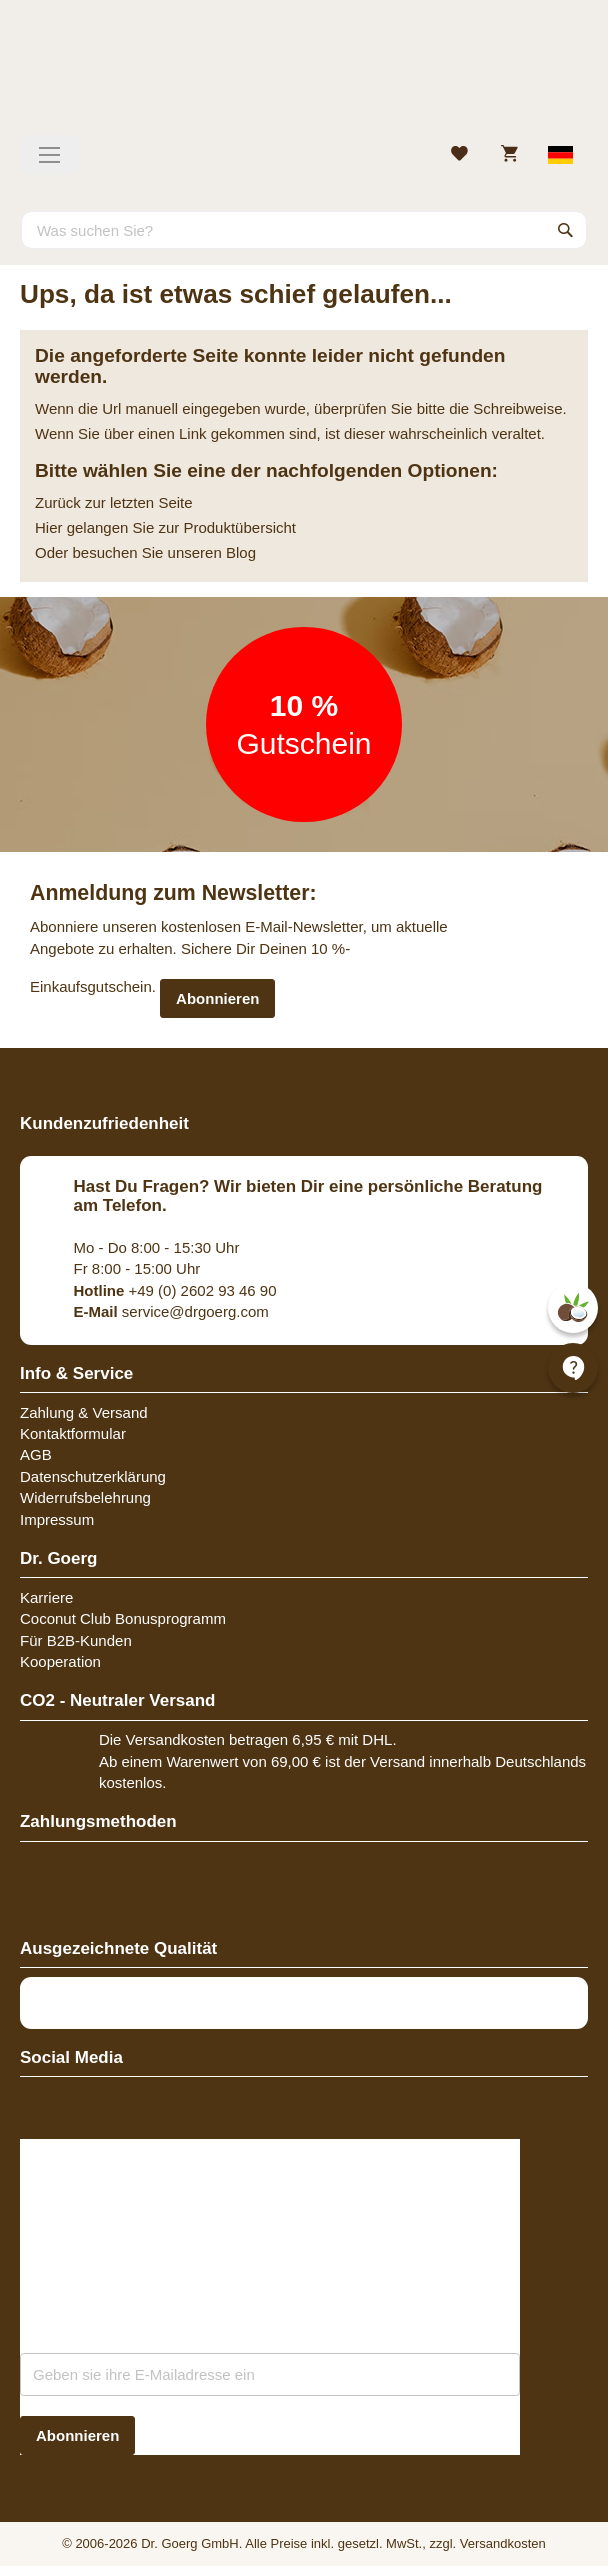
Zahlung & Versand (84, 1412)
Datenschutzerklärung (93, 1476)
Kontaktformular (73, 1433)
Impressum (57, 1519)
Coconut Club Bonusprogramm (123, 1618)
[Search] (566, 230)
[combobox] (304, 230)
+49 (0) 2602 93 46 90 (175, 1290)
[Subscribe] (77, 2435)
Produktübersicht (239, 527)
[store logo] (304, 75)
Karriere (46, 1597)
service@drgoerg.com (171, 1311)
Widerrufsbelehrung (85, 1497)
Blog (241, 552)
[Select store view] (561, 155)
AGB (36, 1454)
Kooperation (60, 1661)
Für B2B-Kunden (76, 1640)
